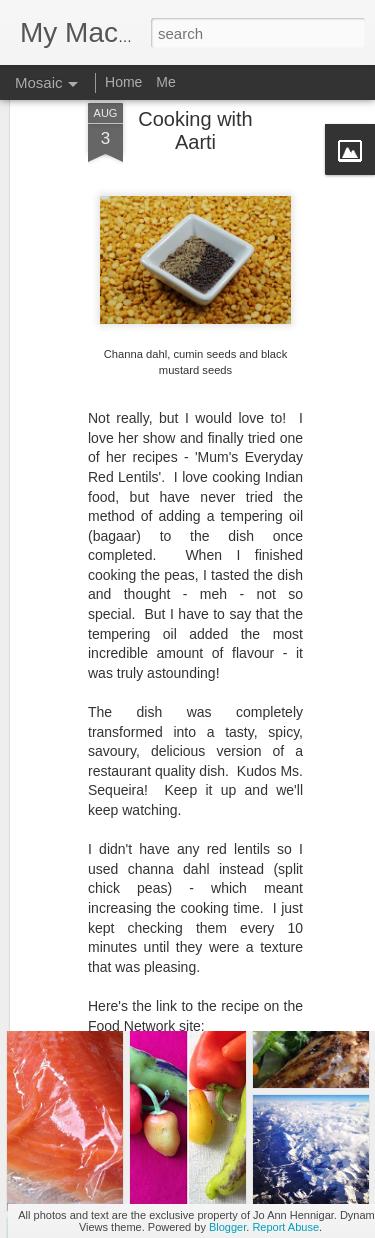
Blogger (227, 1227)
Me (165, 82)
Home (123, 82)
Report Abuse (285, 1227)
